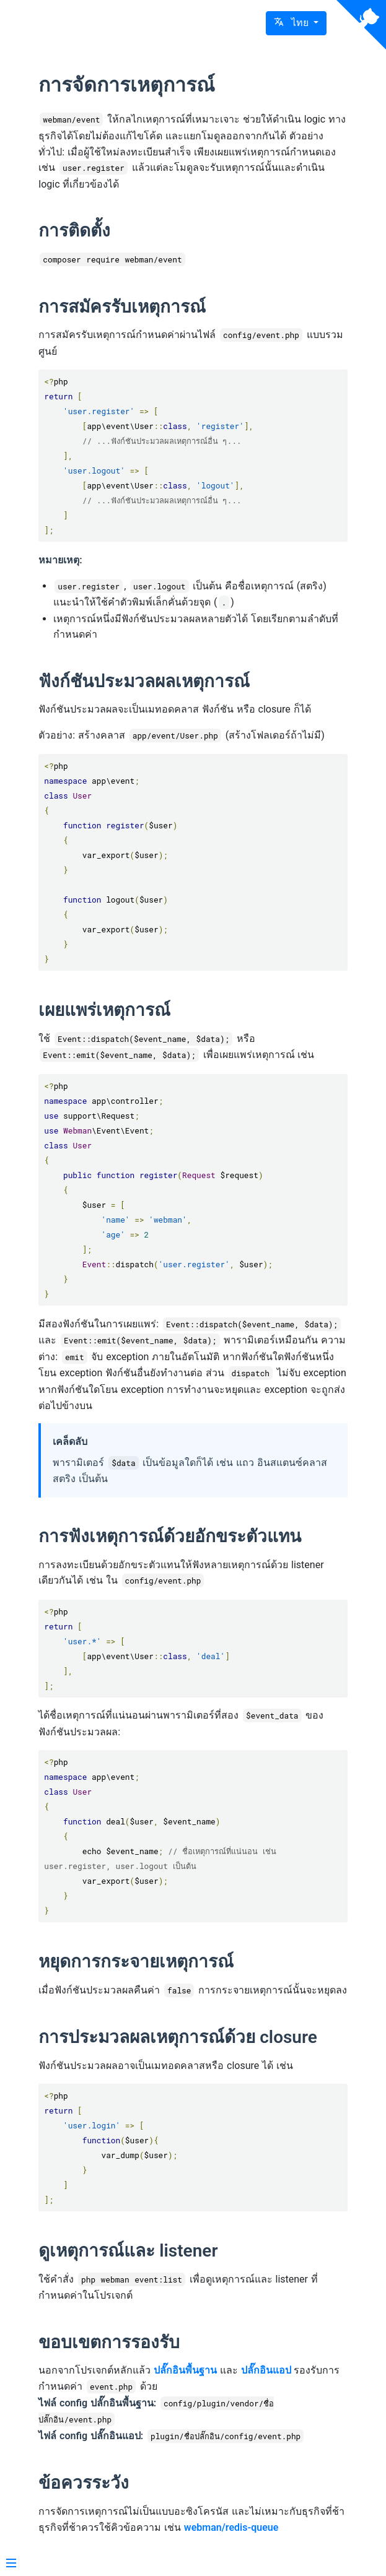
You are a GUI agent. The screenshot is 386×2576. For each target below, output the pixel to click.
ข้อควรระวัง (83, 2483)
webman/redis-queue (231, 2527)
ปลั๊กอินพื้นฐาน (185, 2370)
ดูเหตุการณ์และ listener (127, 2250)
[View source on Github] (361, 25)
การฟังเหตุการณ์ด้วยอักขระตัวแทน (169, 1536)
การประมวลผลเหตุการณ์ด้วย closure (177, 2037)
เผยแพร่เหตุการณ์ (104, 1010)
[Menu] (11, 2564)
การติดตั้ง (74, 230)
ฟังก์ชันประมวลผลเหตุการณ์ (144, 681)
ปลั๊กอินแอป (266, 2370)
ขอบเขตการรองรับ (109, 2342)
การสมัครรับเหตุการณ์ (122, 307)
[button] (296, 23)
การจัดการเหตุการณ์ (126, 85)
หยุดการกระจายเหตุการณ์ (136, 1961)
